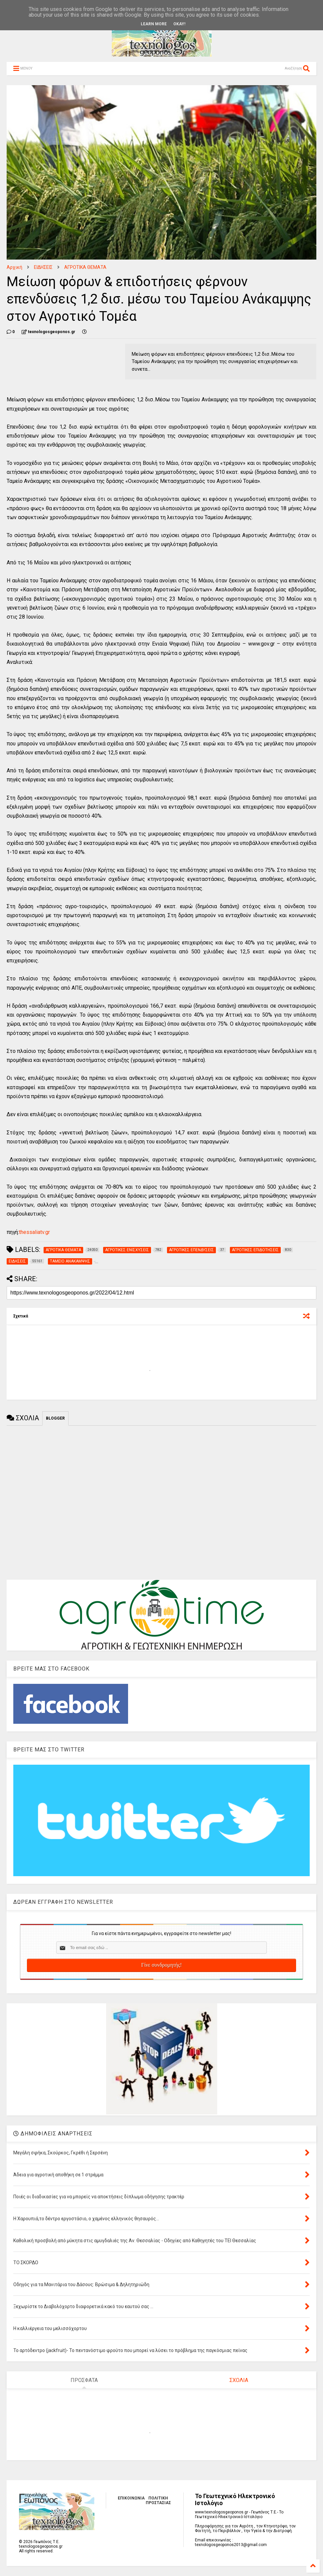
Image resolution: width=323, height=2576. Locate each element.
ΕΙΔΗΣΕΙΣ (43, 267)
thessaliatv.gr (34, 1232)
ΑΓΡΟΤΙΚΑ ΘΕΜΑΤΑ (85, 267)
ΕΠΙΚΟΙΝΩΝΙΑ (131, 2498)
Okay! (179, 24)
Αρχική (14, 267)
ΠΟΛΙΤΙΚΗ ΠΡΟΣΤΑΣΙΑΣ (158, 2500)
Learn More (154, 24)
